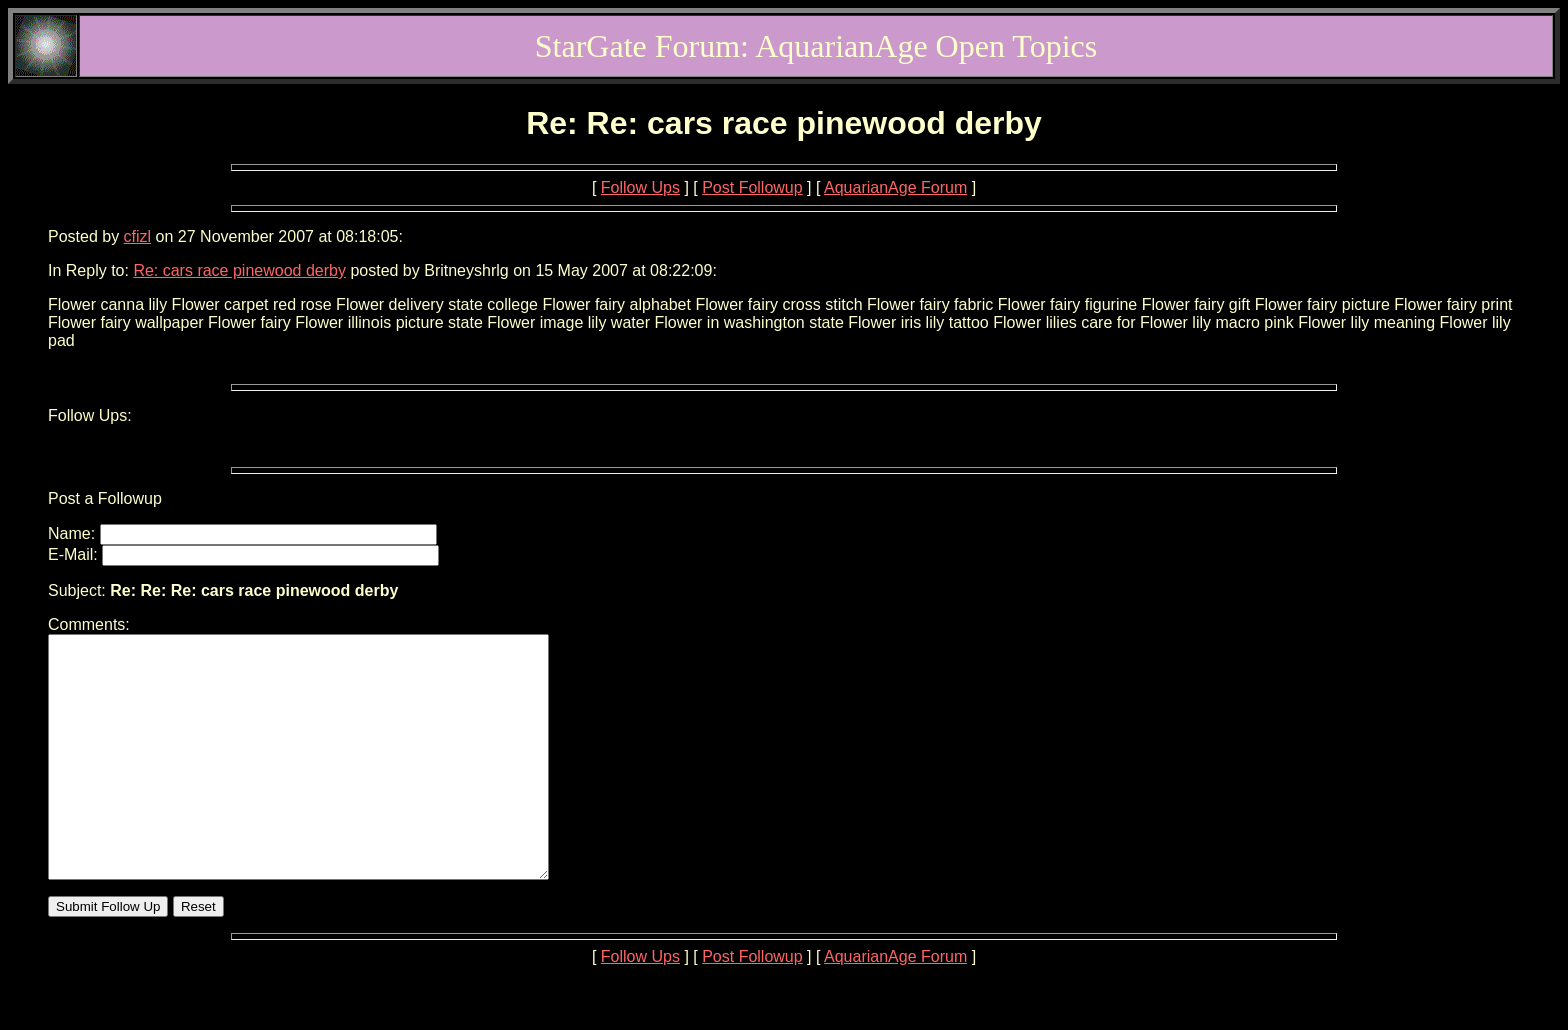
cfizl (138, 236)
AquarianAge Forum (895, 187)
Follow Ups (640, 187)
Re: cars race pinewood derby (239, 270)
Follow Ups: (90, 415)
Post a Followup (105, 498)
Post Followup (752, 187)
